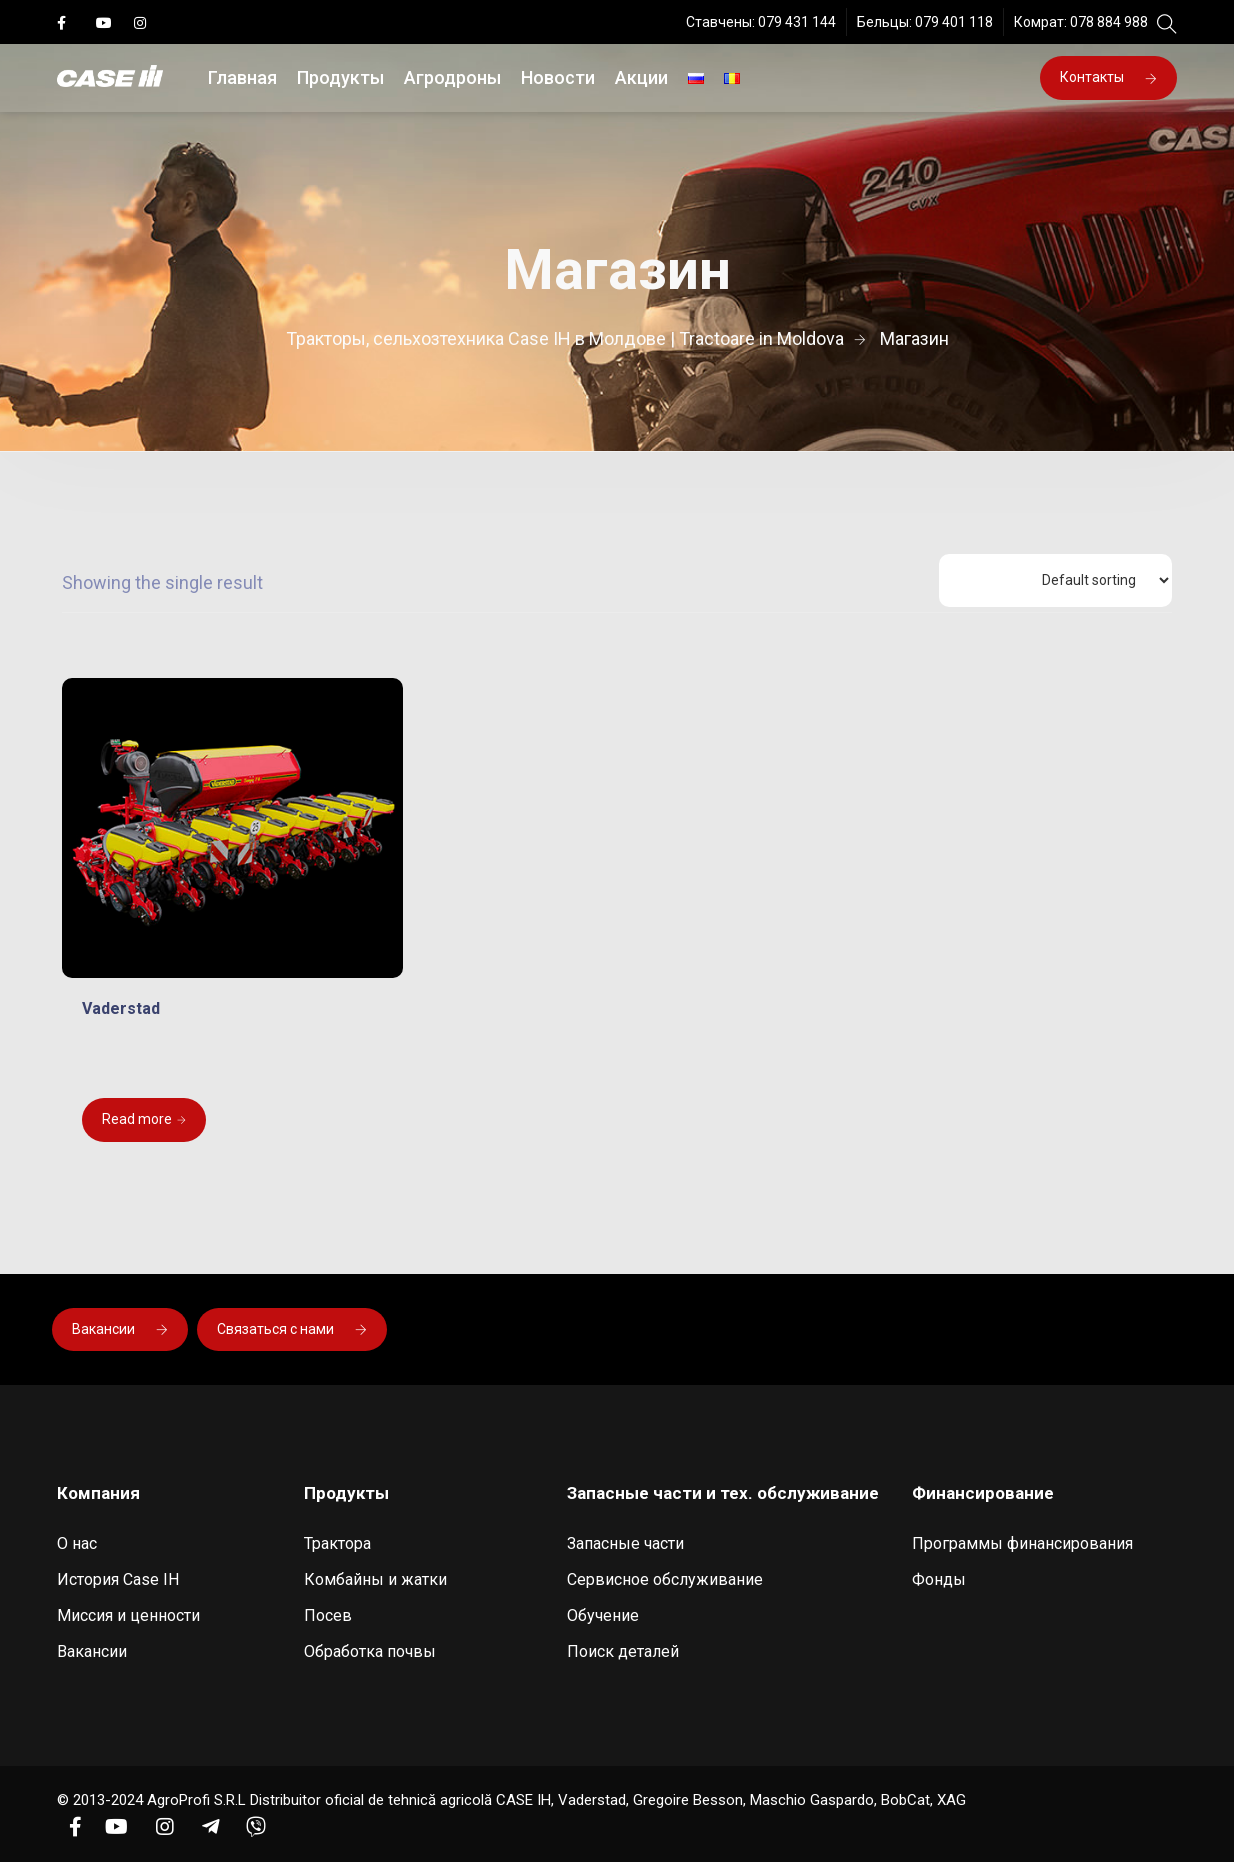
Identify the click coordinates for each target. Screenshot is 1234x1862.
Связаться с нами (292, 1329)
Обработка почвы (370, 1651)
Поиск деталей (623, 1651)
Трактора (337, 1543)
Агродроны (452, 77)
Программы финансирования (1022, 1543)
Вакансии (120, 1329)
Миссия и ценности (128, 1615)
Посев (328, 1615)
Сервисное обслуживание (665, 1579)
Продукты (340, 77)
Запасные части (625, 1543)
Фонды (939, 1579)
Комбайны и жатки (375, 1579)
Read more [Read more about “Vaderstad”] (137, 1119)
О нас (77, 1543)
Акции (641, 77)
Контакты (1108, 77)
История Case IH (118, 1579)
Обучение (603, 1615)
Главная (242, 77)
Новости (558, 77)
